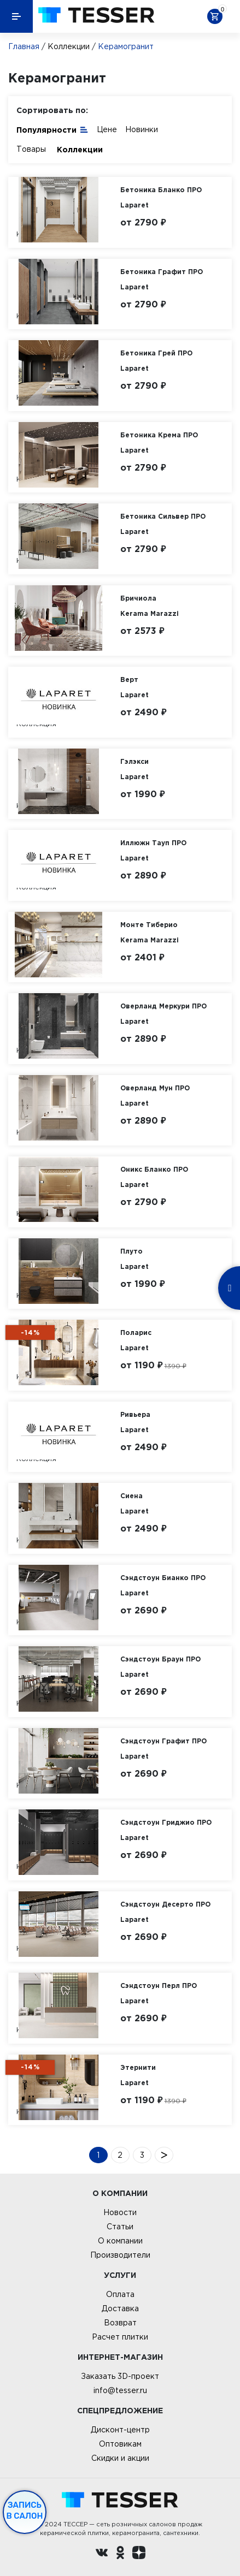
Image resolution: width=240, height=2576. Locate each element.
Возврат (120, 2322)
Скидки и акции (120, 2458)
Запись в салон (25, 2510)
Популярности (52, 129)
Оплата (120, 2294)
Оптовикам (120, 2444)
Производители (120, 2255)
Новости (120, 2212)
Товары (31, 149)
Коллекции (69, 46)
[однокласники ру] (120, 2554)
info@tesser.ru (120, 2390)
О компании (120, 2240)
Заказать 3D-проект (120, 2376)
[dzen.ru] (138, 2554)
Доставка (120, 2308)
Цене (107, 129)
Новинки (141, 129)
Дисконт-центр (120, 2429)
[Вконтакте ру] (101, 2554)
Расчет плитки (120, 2336)
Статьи (120, 2226)
